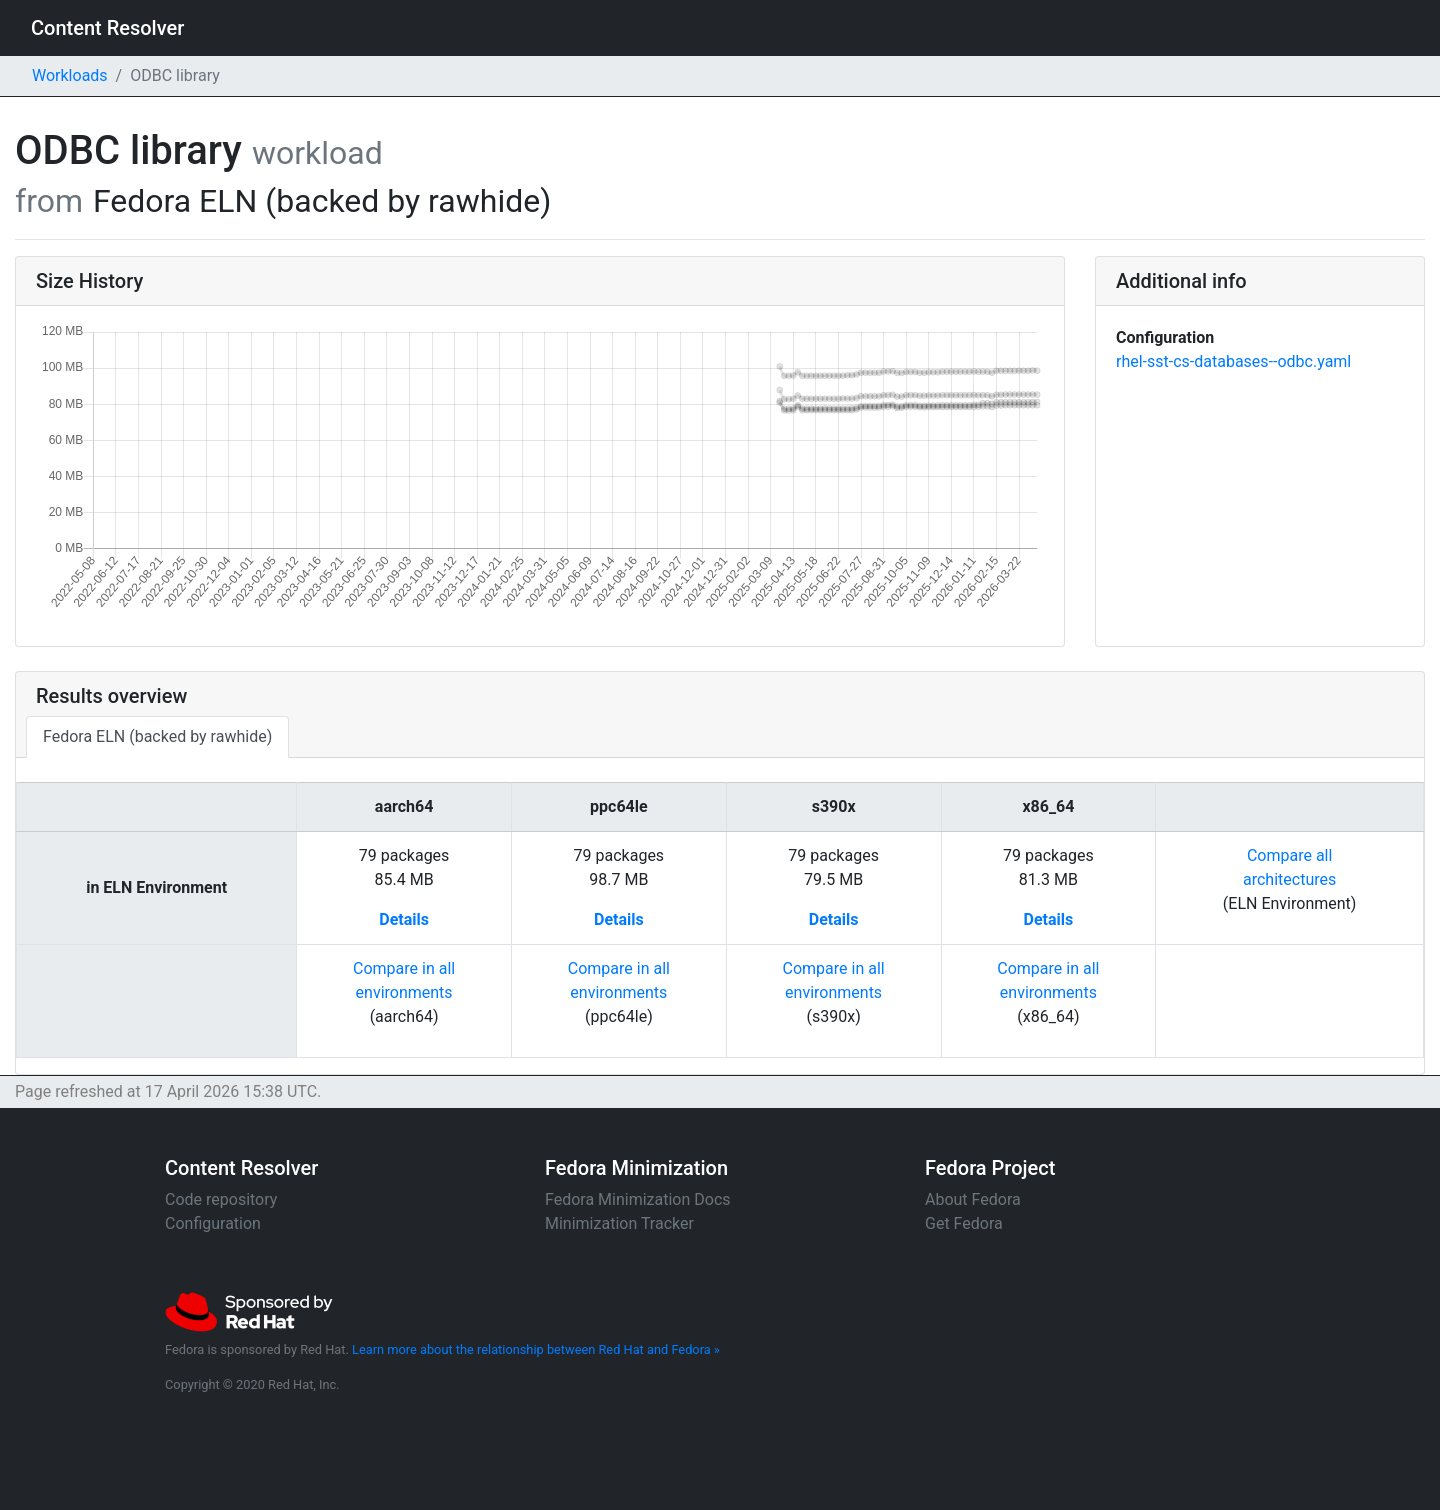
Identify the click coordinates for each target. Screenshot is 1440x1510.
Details (404, 919)
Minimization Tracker (619, 1223)
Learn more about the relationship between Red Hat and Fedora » (536, 1349)
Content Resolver (107, 28)
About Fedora (973, 1199)
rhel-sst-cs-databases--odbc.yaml (1233, 361)
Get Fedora (964, 1223)
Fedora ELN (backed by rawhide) (157, 736)
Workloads (70, 75)
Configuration (213, 1223)
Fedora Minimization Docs (638, 1199)
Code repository (221, 1199)
